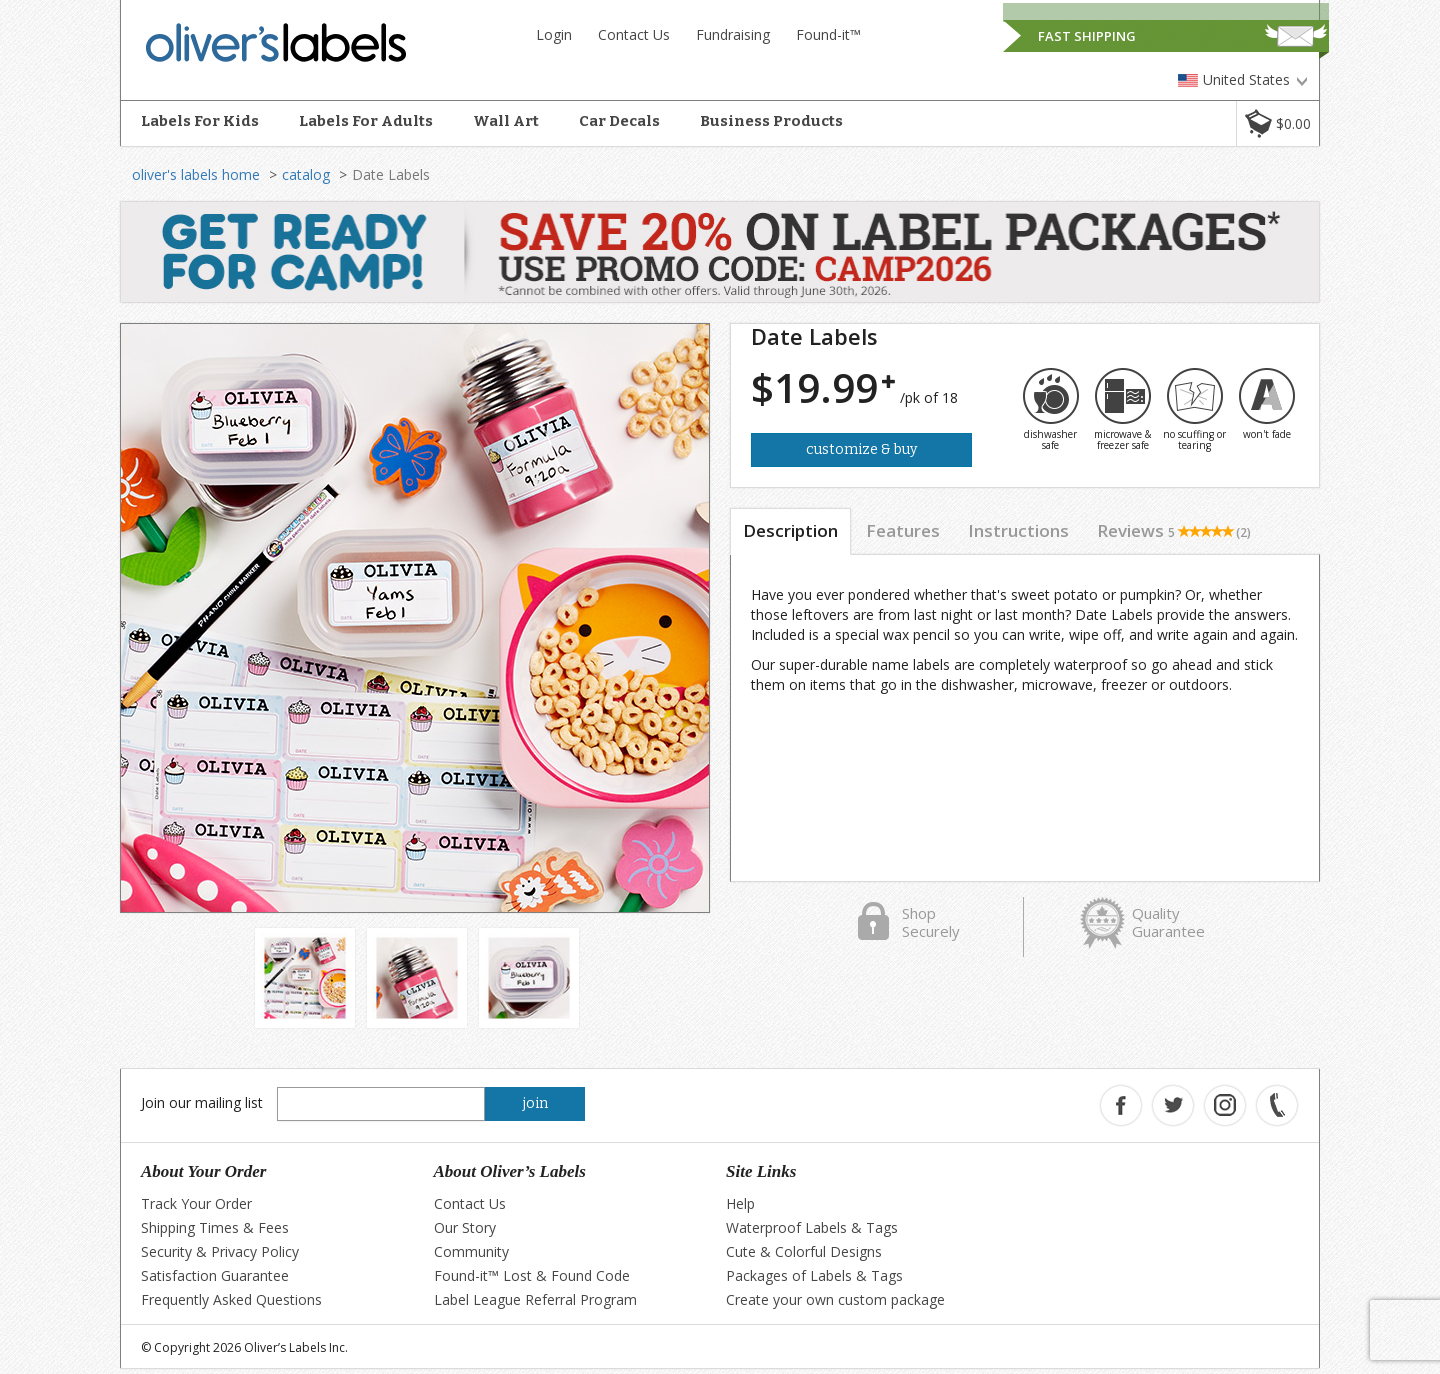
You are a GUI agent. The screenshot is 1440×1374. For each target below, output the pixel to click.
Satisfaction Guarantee (215, 1275)
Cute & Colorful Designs (804, 1251)
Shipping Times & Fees (215, 1227)
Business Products (771, 121)
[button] (1277, 123)
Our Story (465, 1227)
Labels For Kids (200, 121)
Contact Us (634, 34)
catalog (306, 174)
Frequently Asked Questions (231, 1299)
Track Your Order (196, 1203)
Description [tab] (790, 530)
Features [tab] (903, 530)
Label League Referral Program (535, 1299)
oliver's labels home (196, 174)
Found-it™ (828, 34)
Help (740, 1203)
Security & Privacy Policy (220, 1251)
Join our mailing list (202, 1102)
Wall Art (506, 121)
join (535, 1103)
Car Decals (619, 121)
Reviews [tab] (1174, 530)
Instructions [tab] (1018, 530)
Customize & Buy (861, 449)
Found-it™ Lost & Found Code (532, 1275)
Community (471, 1251)
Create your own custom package (835, 1299)
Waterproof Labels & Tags (812, 1227)
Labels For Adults (366, 121)
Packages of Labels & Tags (814, 1275)
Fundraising (733, 34)
